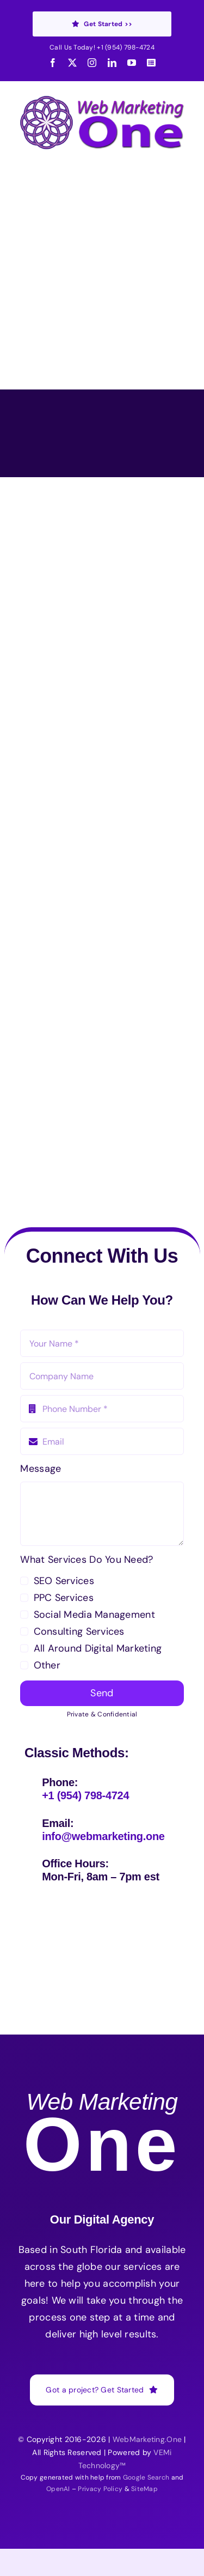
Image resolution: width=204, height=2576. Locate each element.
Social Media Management (94, 1614)
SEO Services (64, 1580)
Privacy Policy (100, 2488)
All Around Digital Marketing (98, 1648)
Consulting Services (79, 1631)
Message (40, 1468)
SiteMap (144, 2488)
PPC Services (64, 1597)
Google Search (146, 2477)
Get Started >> (102, 24)
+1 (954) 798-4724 (125, 47)
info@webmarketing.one (103, 1836)
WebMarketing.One (147, 2439)
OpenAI (58, 2488)
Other (47, 1665)
